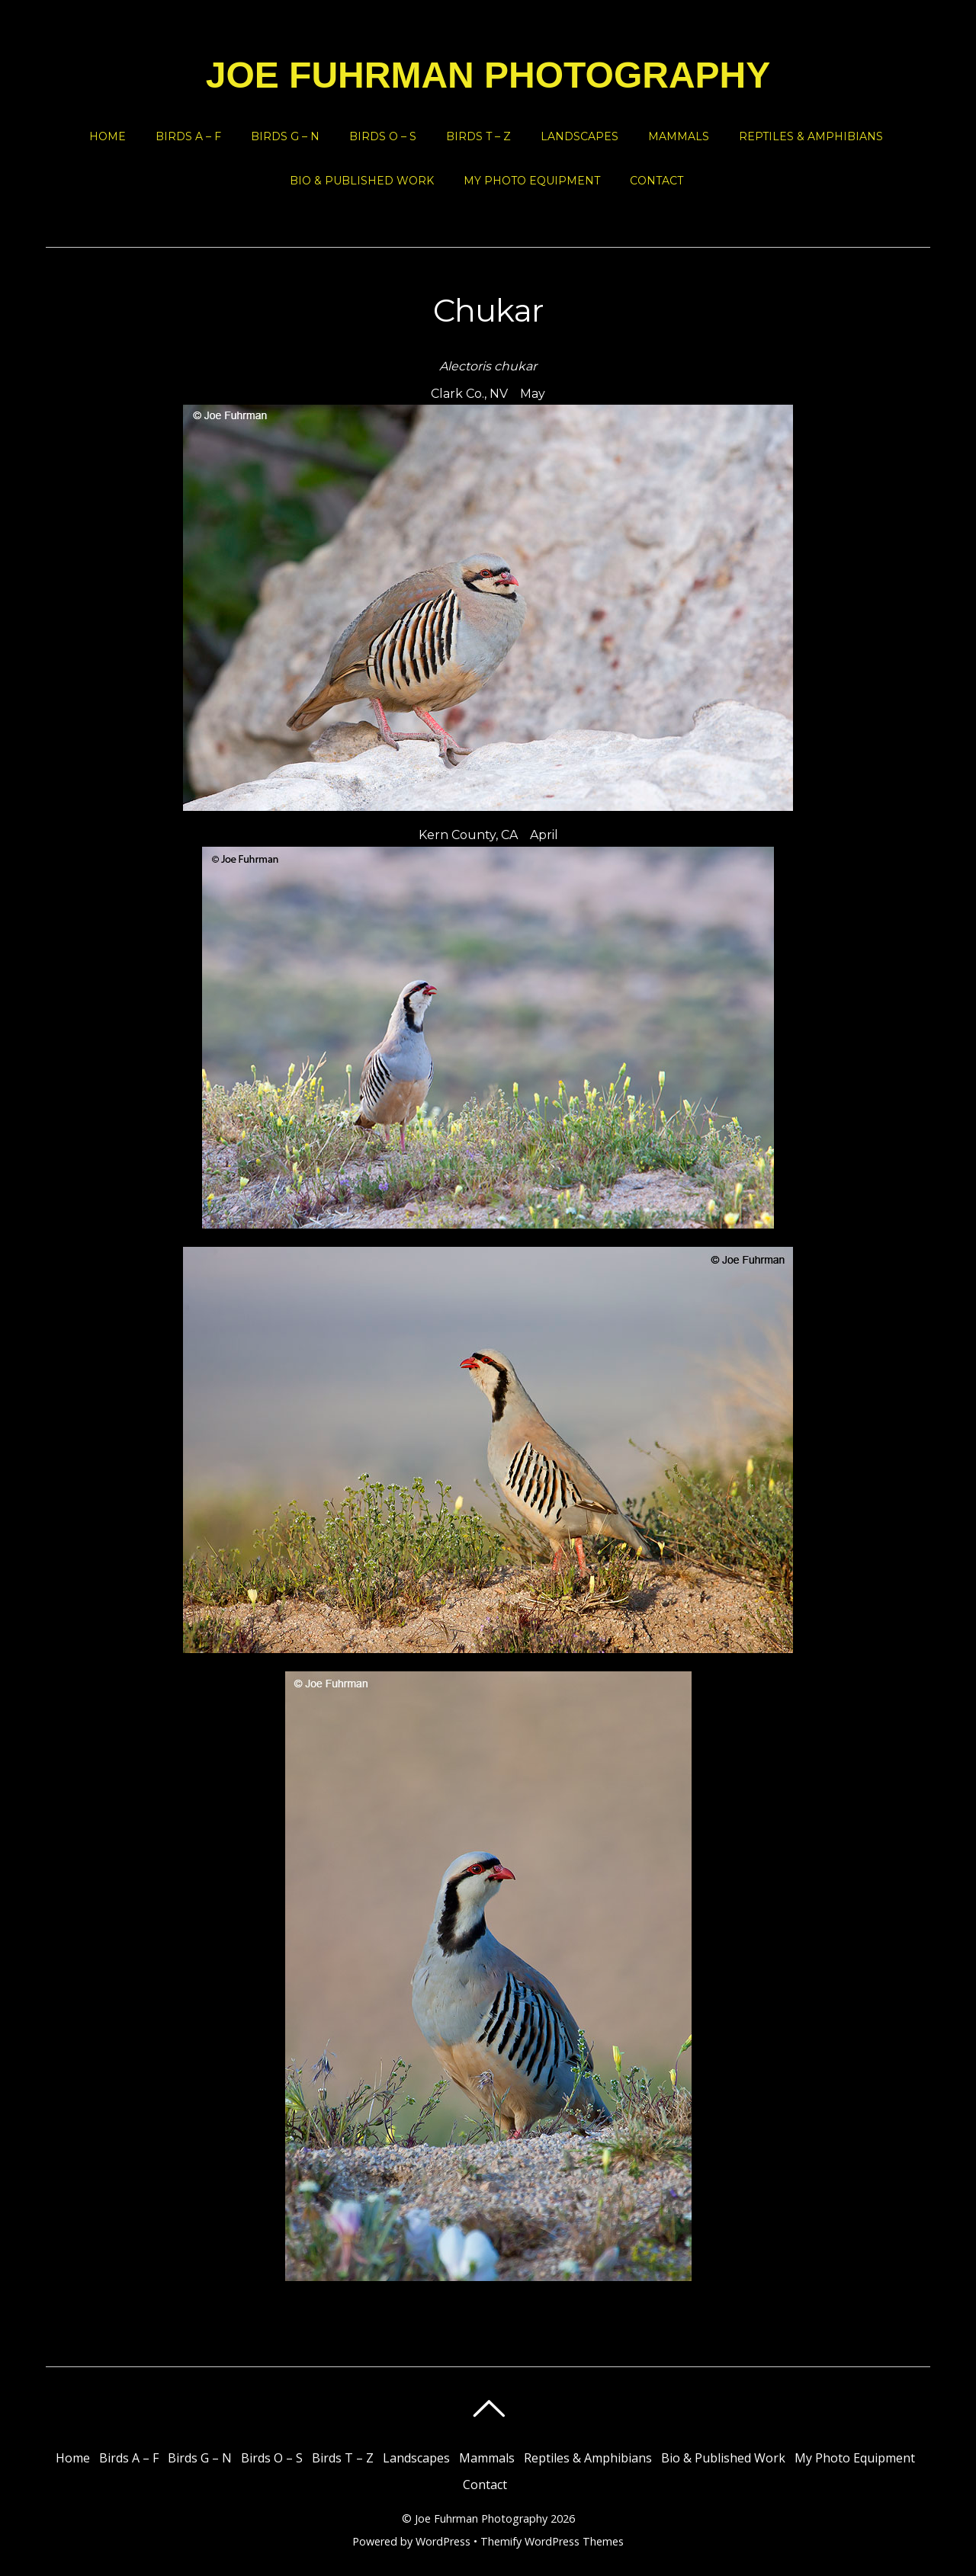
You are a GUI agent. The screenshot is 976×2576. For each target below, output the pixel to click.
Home (107, 136)
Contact (656, 180)
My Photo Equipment (532, 180)
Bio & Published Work (362, 180)
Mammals (678, 136)
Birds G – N (285, 136)
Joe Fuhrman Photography (481, 2518)
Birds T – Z (478, 136)
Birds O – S (382, 136)
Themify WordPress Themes (552, 2541)
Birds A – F (188, 136)
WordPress (443, 2541)
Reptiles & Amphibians (811, 136)
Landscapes (579, 136)
